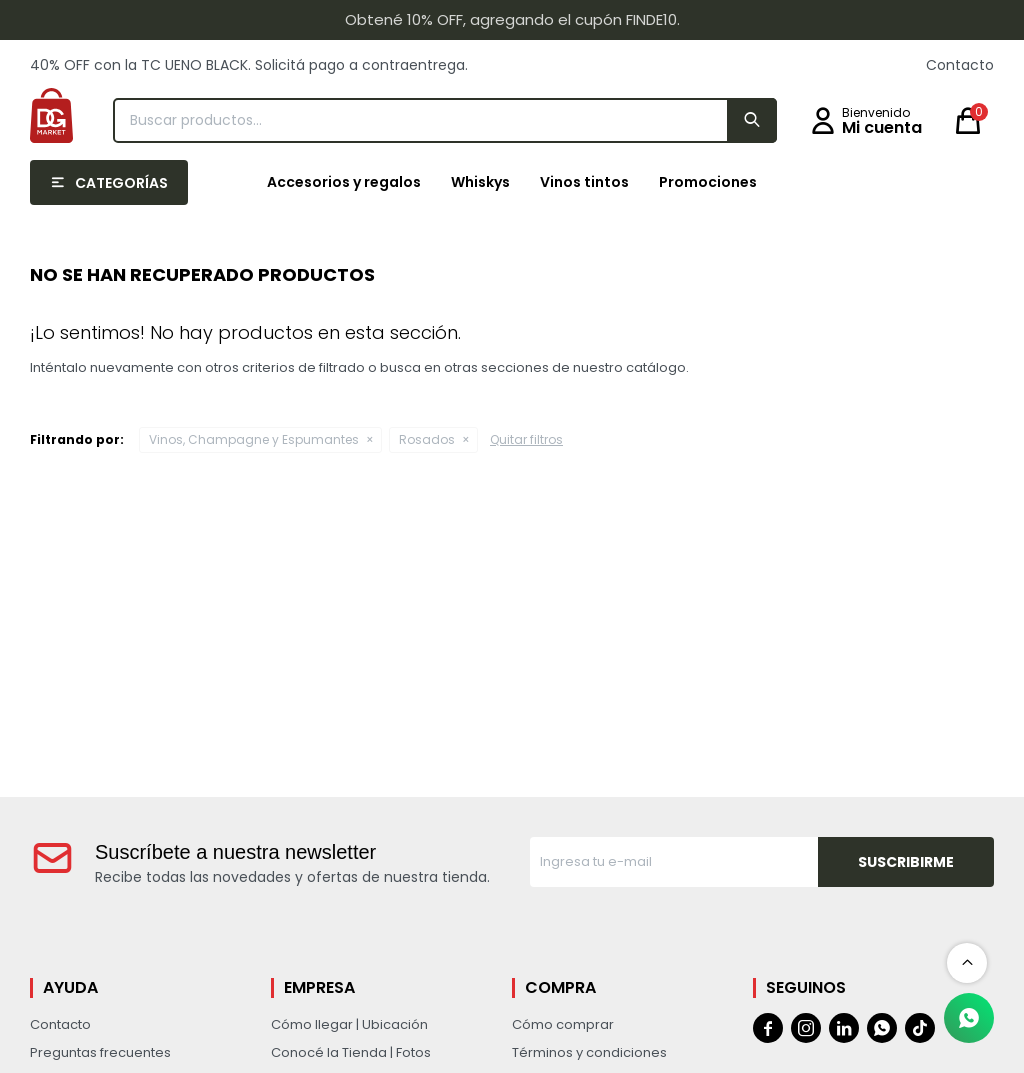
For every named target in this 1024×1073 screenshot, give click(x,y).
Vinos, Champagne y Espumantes (254, 439)
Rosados (427, 439)
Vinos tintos (584, 182)
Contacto (960, 65)
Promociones (708, 182)
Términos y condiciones (589, 1052)
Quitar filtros (526, 439)
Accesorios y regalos (344, 182)
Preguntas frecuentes (100, 1052)
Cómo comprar (563, 1024)
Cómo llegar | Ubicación (349, 1024)
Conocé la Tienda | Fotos (351, 1052)
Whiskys (480, 182)
